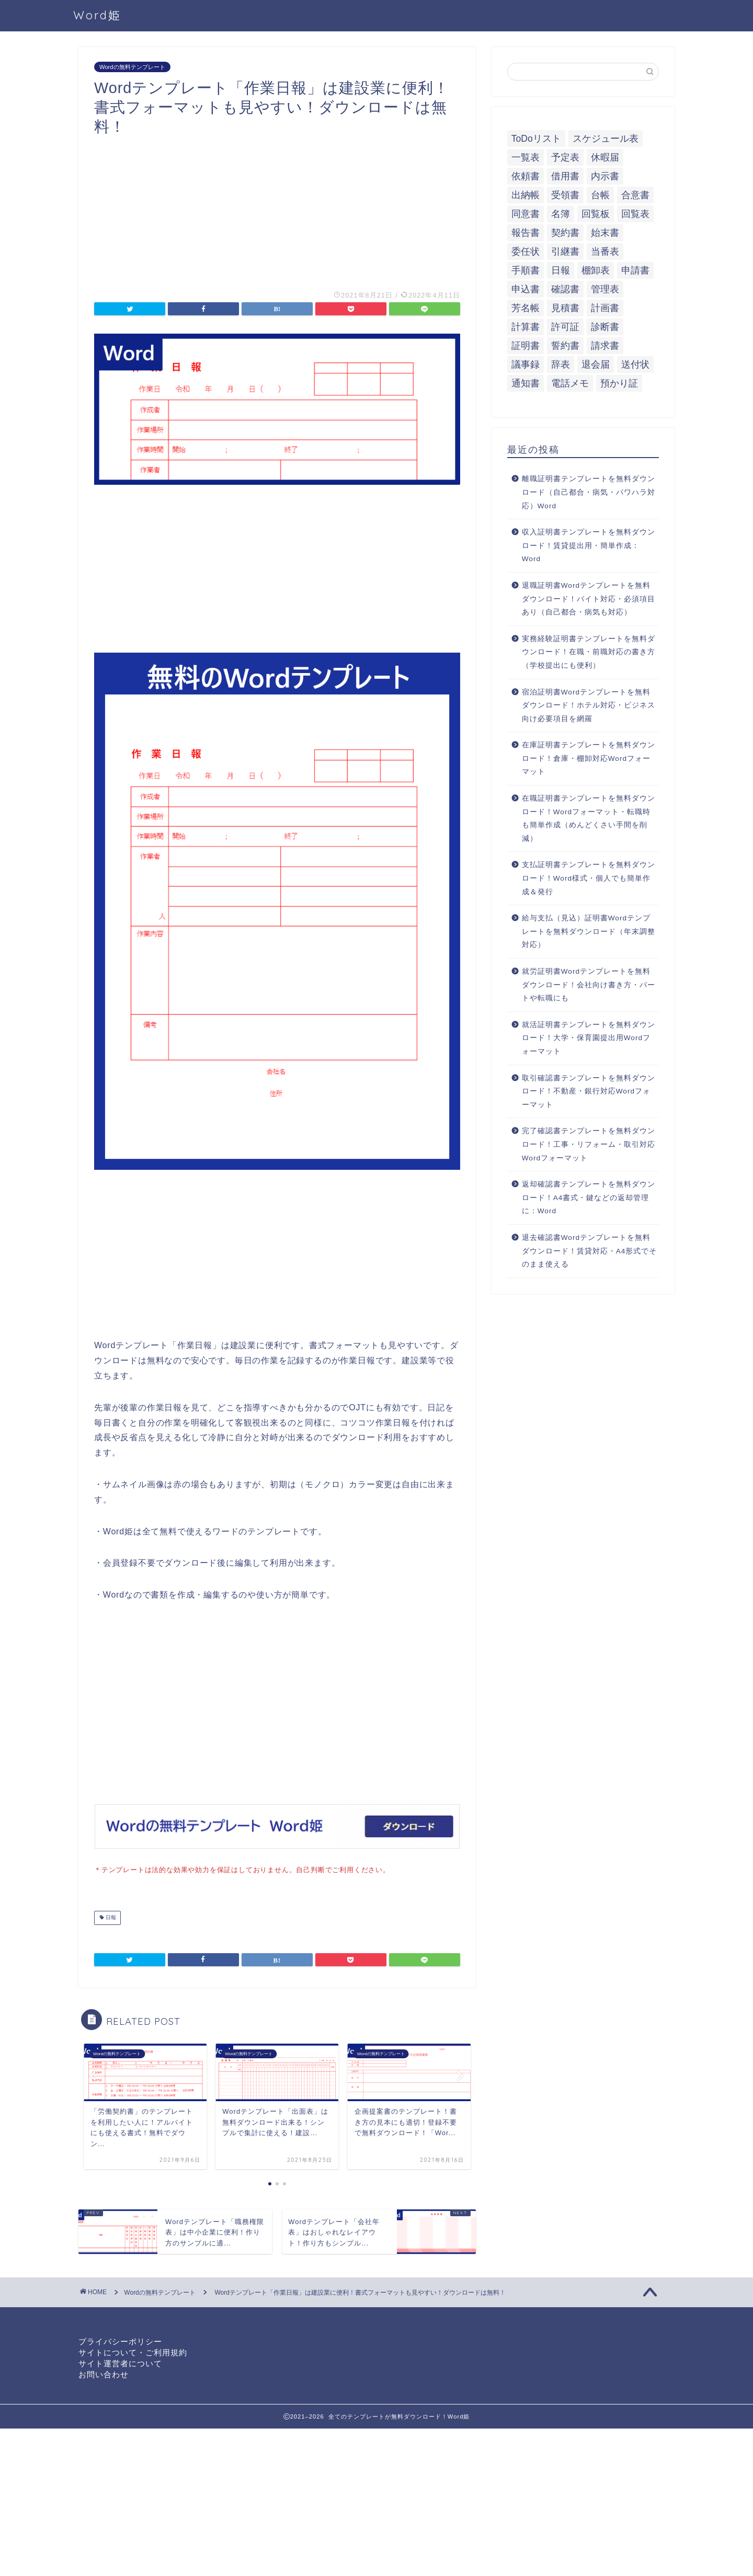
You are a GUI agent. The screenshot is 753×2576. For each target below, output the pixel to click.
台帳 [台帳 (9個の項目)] (600, 195)
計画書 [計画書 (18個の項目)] (605, 308)
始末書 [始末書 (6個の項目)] (605, 232)
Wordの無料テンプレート (132, 67)
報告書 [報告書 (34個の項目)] (525, 232)
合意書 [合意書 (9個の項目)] (635, 195)
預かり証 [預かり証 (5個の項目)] (619, 383)
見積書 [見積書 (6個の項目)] (565, 308)
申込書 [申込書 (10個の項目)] (525, 289)
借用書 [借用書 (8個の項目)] (565, 176)
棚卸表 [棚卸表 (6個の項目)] (595, 270)
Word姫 (97, 15)
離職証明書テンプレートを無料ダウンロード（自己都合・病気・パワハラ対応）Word (588, 492)
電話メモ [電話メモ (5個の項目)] (570, 383)
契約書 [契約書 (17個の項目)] (565, 232)
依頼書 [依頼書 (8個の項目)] (525, 176)
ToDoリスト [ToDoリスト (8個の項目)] (536, 138)
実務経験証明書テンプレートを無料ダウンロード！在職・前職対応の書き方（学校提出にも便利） (588, 652)
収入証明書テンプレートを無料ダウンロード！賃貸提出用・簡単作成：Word (588, 545)
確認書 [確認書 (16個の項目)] (565, 289)
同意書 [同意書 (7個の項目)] (525, 214)
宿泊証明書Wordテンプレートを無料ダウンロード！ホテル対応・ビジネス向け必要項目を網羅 (588, 705)
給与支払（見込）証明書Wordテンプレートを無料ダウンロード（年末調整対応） (588, 931)
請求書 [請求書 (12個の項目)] (605, 345)
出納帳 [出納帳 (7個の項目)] (525, 195)
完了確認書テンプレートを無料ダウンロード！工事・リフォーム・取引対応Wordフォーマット (588, 1144)
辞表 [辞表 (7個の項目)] (560, 364)
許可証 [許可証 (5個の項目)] (565, 327)
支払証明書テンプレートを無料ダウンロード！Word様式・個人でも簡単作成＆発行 (588, 878)
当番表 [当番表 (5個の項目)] (605, 251)
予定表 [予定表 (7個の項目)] (565, 157)
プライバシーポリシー (120, 2340)
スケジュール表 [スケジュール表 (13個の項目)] (605, 138)
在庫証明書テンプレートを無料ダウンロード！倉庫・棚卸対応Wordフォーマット (588, 758)
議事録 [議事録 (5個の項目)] (525, 364)
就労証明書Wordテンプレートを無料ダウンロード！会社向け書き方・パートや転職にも (588, 984)
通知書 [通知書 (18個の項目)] (525, 383)
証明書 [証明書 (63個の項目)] (525, 345)
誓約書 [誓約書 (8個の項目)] (565, 345)
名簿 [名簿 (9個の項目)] (560, 214)
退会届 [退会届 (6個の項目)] (595, 364)
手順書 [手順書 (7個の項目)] (525, 270)
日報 (110, 1917)
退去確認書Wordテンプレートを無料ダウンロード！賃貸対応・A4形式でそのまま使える (589, 1251)
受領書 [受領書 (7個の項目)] (565, 195)
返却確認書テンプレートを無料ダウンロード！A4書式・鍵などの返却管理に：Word (588, 1197)
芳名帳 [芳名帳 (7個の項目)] (525, 308)
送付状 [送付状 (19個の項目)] (635, 364)
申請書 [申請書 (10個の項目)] (635, 270)
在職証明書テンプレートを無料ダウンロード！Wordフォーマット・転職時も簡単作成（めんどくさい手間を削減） (588, 818)
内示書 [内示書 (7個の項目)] (605, 176)
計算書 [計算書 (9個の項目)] (525, 327)
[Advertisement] (277, 209)
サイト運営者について (120, 2362)
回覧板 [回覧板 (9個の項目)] (595, 214)
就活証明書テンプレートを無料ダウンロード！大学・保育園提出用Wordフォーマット (588, 1038)
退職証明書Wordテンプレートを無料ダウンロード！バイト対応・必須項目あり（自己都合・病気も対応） (588, 599)
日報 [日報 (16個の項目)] (560, 270)
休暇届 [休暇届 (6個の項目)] (605, 157)
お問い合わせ (103, 2373)
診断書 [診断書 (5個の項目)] (605, 327)
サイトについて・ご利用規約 (132, 2351)
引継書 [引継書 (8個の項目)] (565, 251)
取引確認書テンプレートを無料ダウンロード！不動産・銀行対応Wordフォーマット (588, 1091)
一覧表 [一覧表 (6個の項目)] (525, 157)
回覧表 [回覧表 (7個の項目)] (635, 214)
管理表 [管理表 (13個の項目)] (605, 289)
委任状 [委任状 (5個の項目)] (525, 251)
